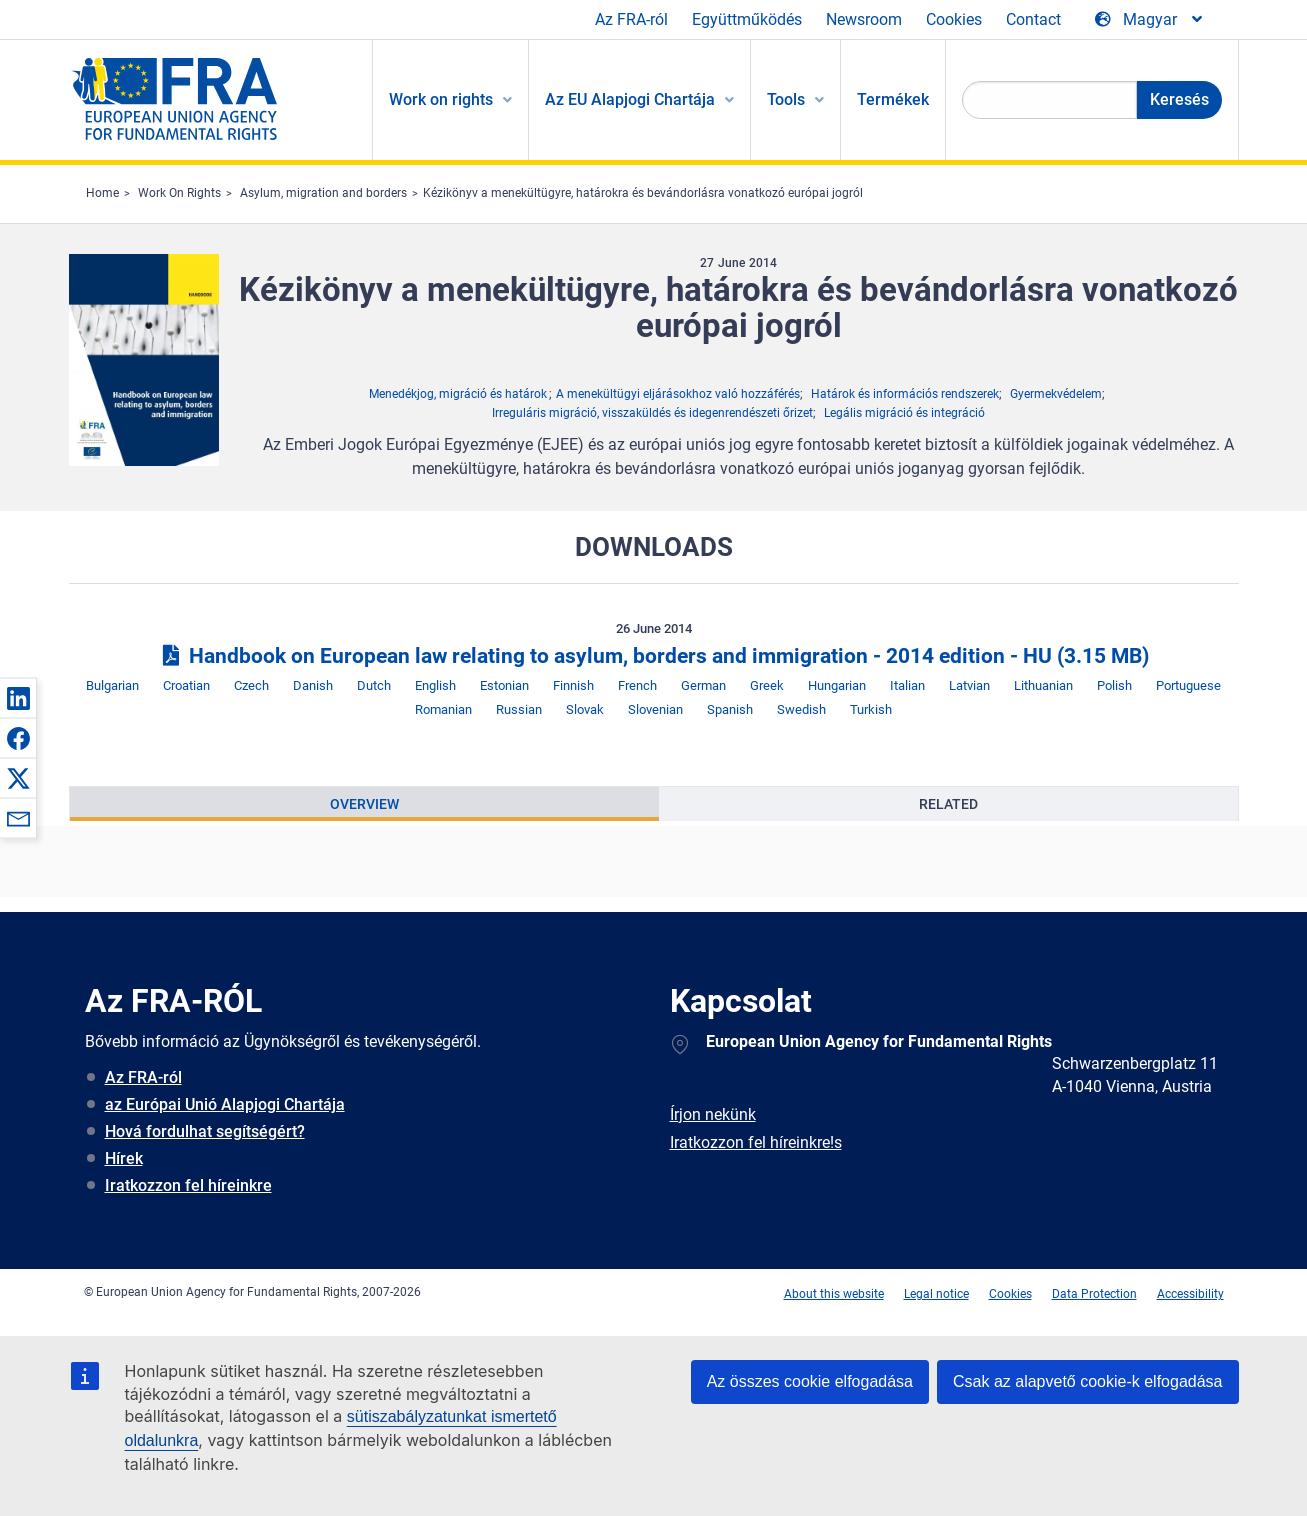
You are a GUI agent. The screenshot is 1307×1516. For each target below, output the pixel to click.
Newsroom (864, 19)
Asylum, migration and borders (323, 193)
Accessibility (1190, 1294)
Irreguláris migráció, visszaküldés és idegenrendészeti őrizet (652, 413)
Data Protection (1094, 1294)
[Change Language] (1150, 20)
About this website (834, 1294)
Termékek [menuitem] (893, 99)
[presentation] (364, 804)
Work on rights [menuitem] (441, 99)
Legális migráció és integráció (904, 413)
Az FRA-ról (631, 19)
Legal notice (936, 1294)
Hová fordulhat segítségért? (205, 1131)
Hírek (124, 1158)
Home (102, 193)
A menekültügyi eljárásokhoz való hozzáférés (678, 394)
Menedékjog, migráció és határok (458, 394)
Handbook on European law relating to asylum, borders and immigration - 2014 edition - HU (653, 656)
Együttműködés (747, 19)
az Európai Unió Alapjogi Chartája (225, 1104)
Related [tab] (948, 804)
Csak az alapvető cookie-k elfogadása (1088, 1381)
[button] (18, 698)
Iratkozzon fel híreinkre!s (756, 1142)
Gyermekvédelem (1056, 394)
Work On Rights (179, 193)
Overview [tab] (364, 804)
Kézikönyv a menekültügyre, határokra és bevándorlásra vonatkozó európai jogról (643, 193)
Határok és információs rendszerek (905, 394)
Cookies (954, 19)
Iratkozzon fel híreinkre (188, 1185)
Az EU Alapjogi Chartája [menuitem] (630, 99)
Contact (1033, 19)
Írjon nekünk (713, 1114)
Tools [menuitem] (786, 99)
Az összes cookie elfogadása (810, 1381)
